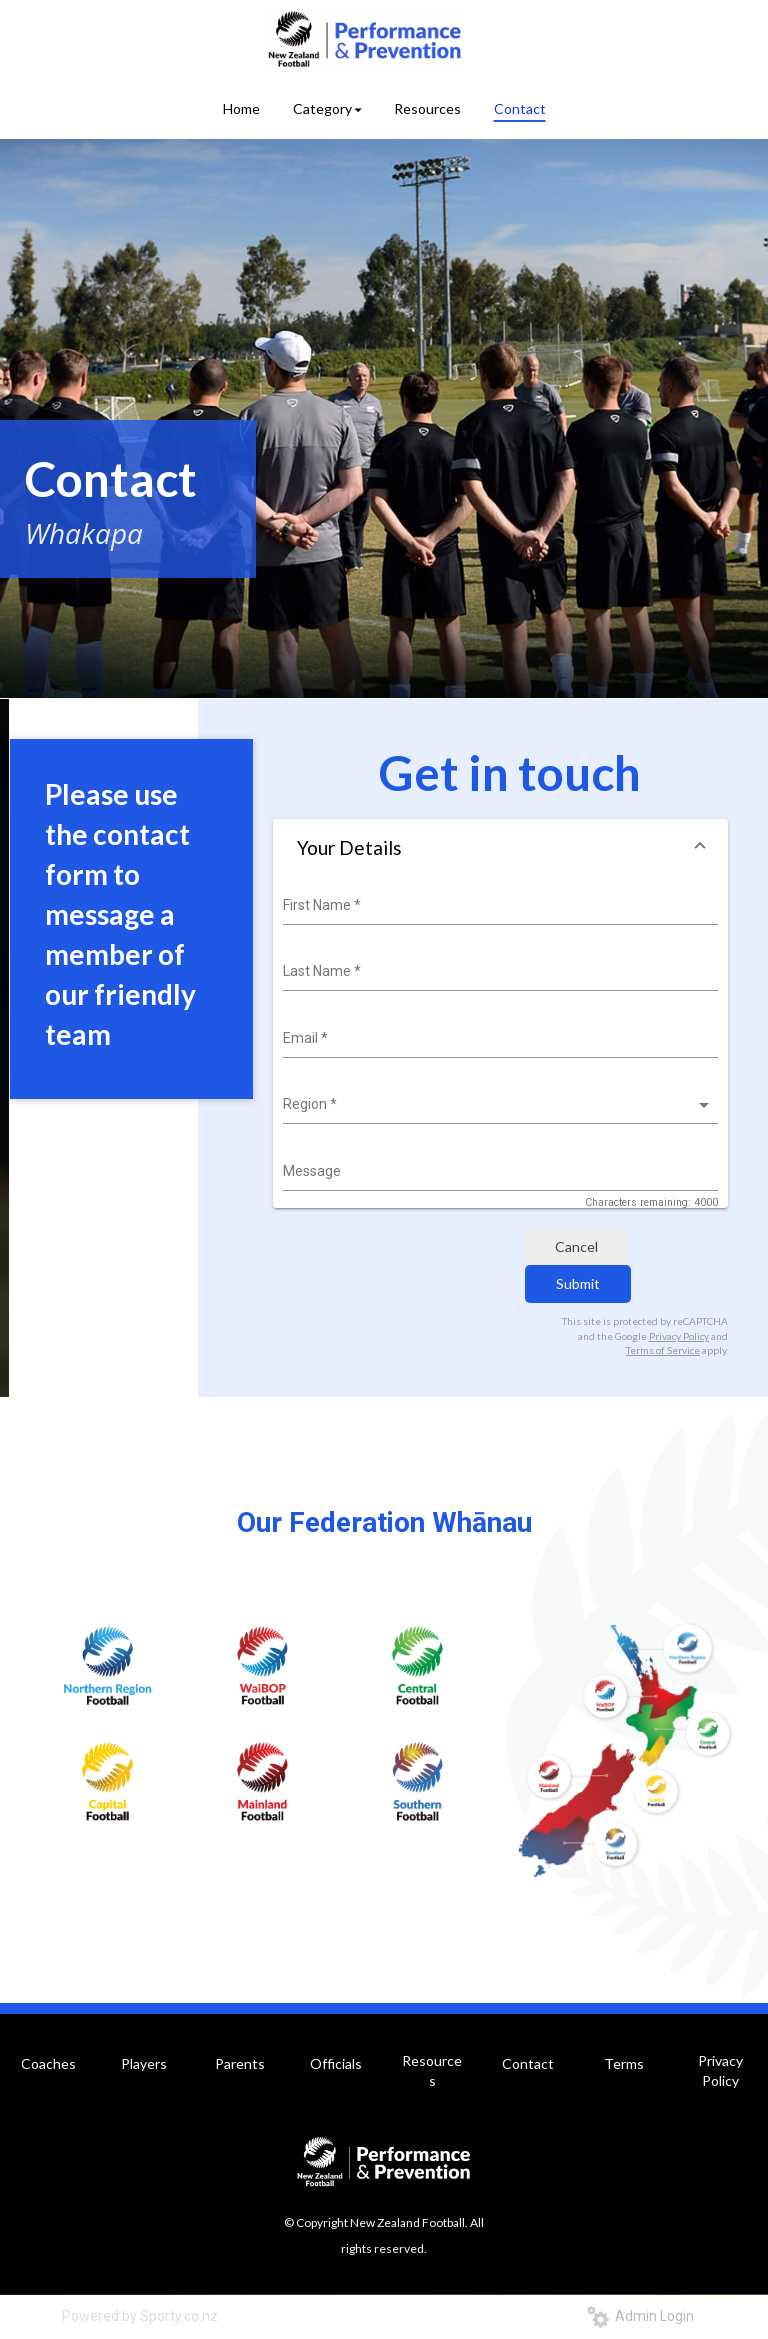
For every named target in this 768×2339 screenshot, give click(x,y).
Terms (624, 2063)
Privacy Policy (679, 1336)
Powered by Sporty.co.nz (140, 2316)
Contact (528, 2063)
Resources (432, 2070)
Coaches (48, 2063)
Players (144, 2063)
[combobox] (498, 906)
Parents (240, 2063)
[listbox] (498, 1105)
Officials (336, 2063)
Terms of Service (663, 1350)
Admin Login (640, 2316)
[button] (500, 847)
